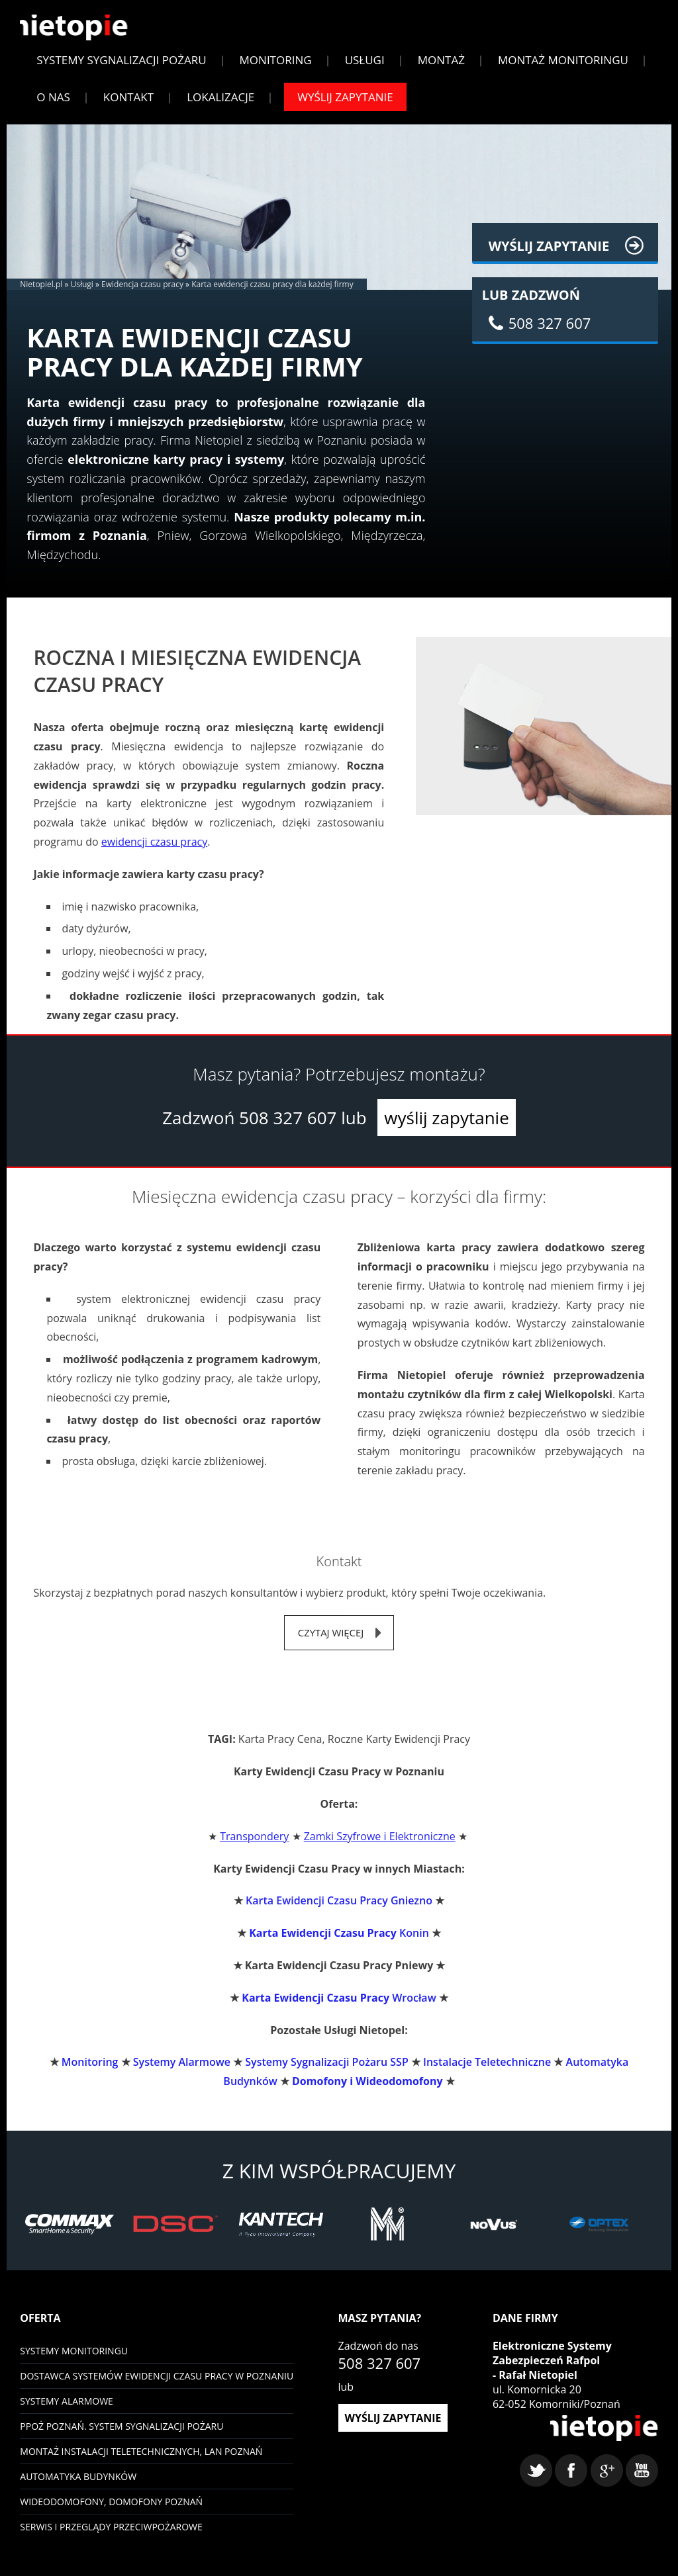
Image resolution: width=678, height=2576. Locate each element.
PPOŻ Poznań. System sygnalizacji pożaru (121, 2436)
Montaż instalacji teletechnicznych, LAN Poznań (141, 2462)
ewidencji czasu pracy (154, 851)
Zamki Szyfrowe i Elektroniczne (380, 1847)
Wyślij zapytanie (345, 106)
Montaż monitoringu (563, 69)
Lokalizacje (220, 106)
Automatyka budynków (78, 2487)
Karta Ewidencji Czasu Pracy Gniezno (339, 1911)
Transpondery (254, 1847)
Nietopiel (81, 35)
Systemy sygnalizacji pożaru (121, 69)
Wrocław (339, 2008)
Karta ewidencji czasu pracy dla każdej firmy (272, 293)
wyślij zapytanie (446, 1127)
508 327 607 (287, 1127)
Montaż (441, 69)
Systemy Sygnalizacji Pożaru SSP (326, 2073)
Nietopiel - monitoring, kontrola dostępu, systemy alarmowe (597, 2447)
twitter (536, 2491)
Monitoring (276, 69)
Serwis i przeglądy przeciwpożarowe (111, 2537)
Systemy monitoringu (74, 2361)
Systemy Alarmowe (181, 2073)
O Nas (53, 106)
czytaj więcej (330, 1643)
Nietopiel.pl (41, 293)
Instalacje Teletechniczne (487, 2073)
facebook (571, 2491)
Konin (339, 1944)
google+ (607, 2491)
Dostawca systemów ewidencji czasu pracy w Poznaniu (156, 2386)
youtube (642, 2491)
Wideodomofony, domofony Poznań (111, 2512)
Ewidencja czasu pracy (142, 293)
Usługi (365, 69)
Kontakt (128, 106)
